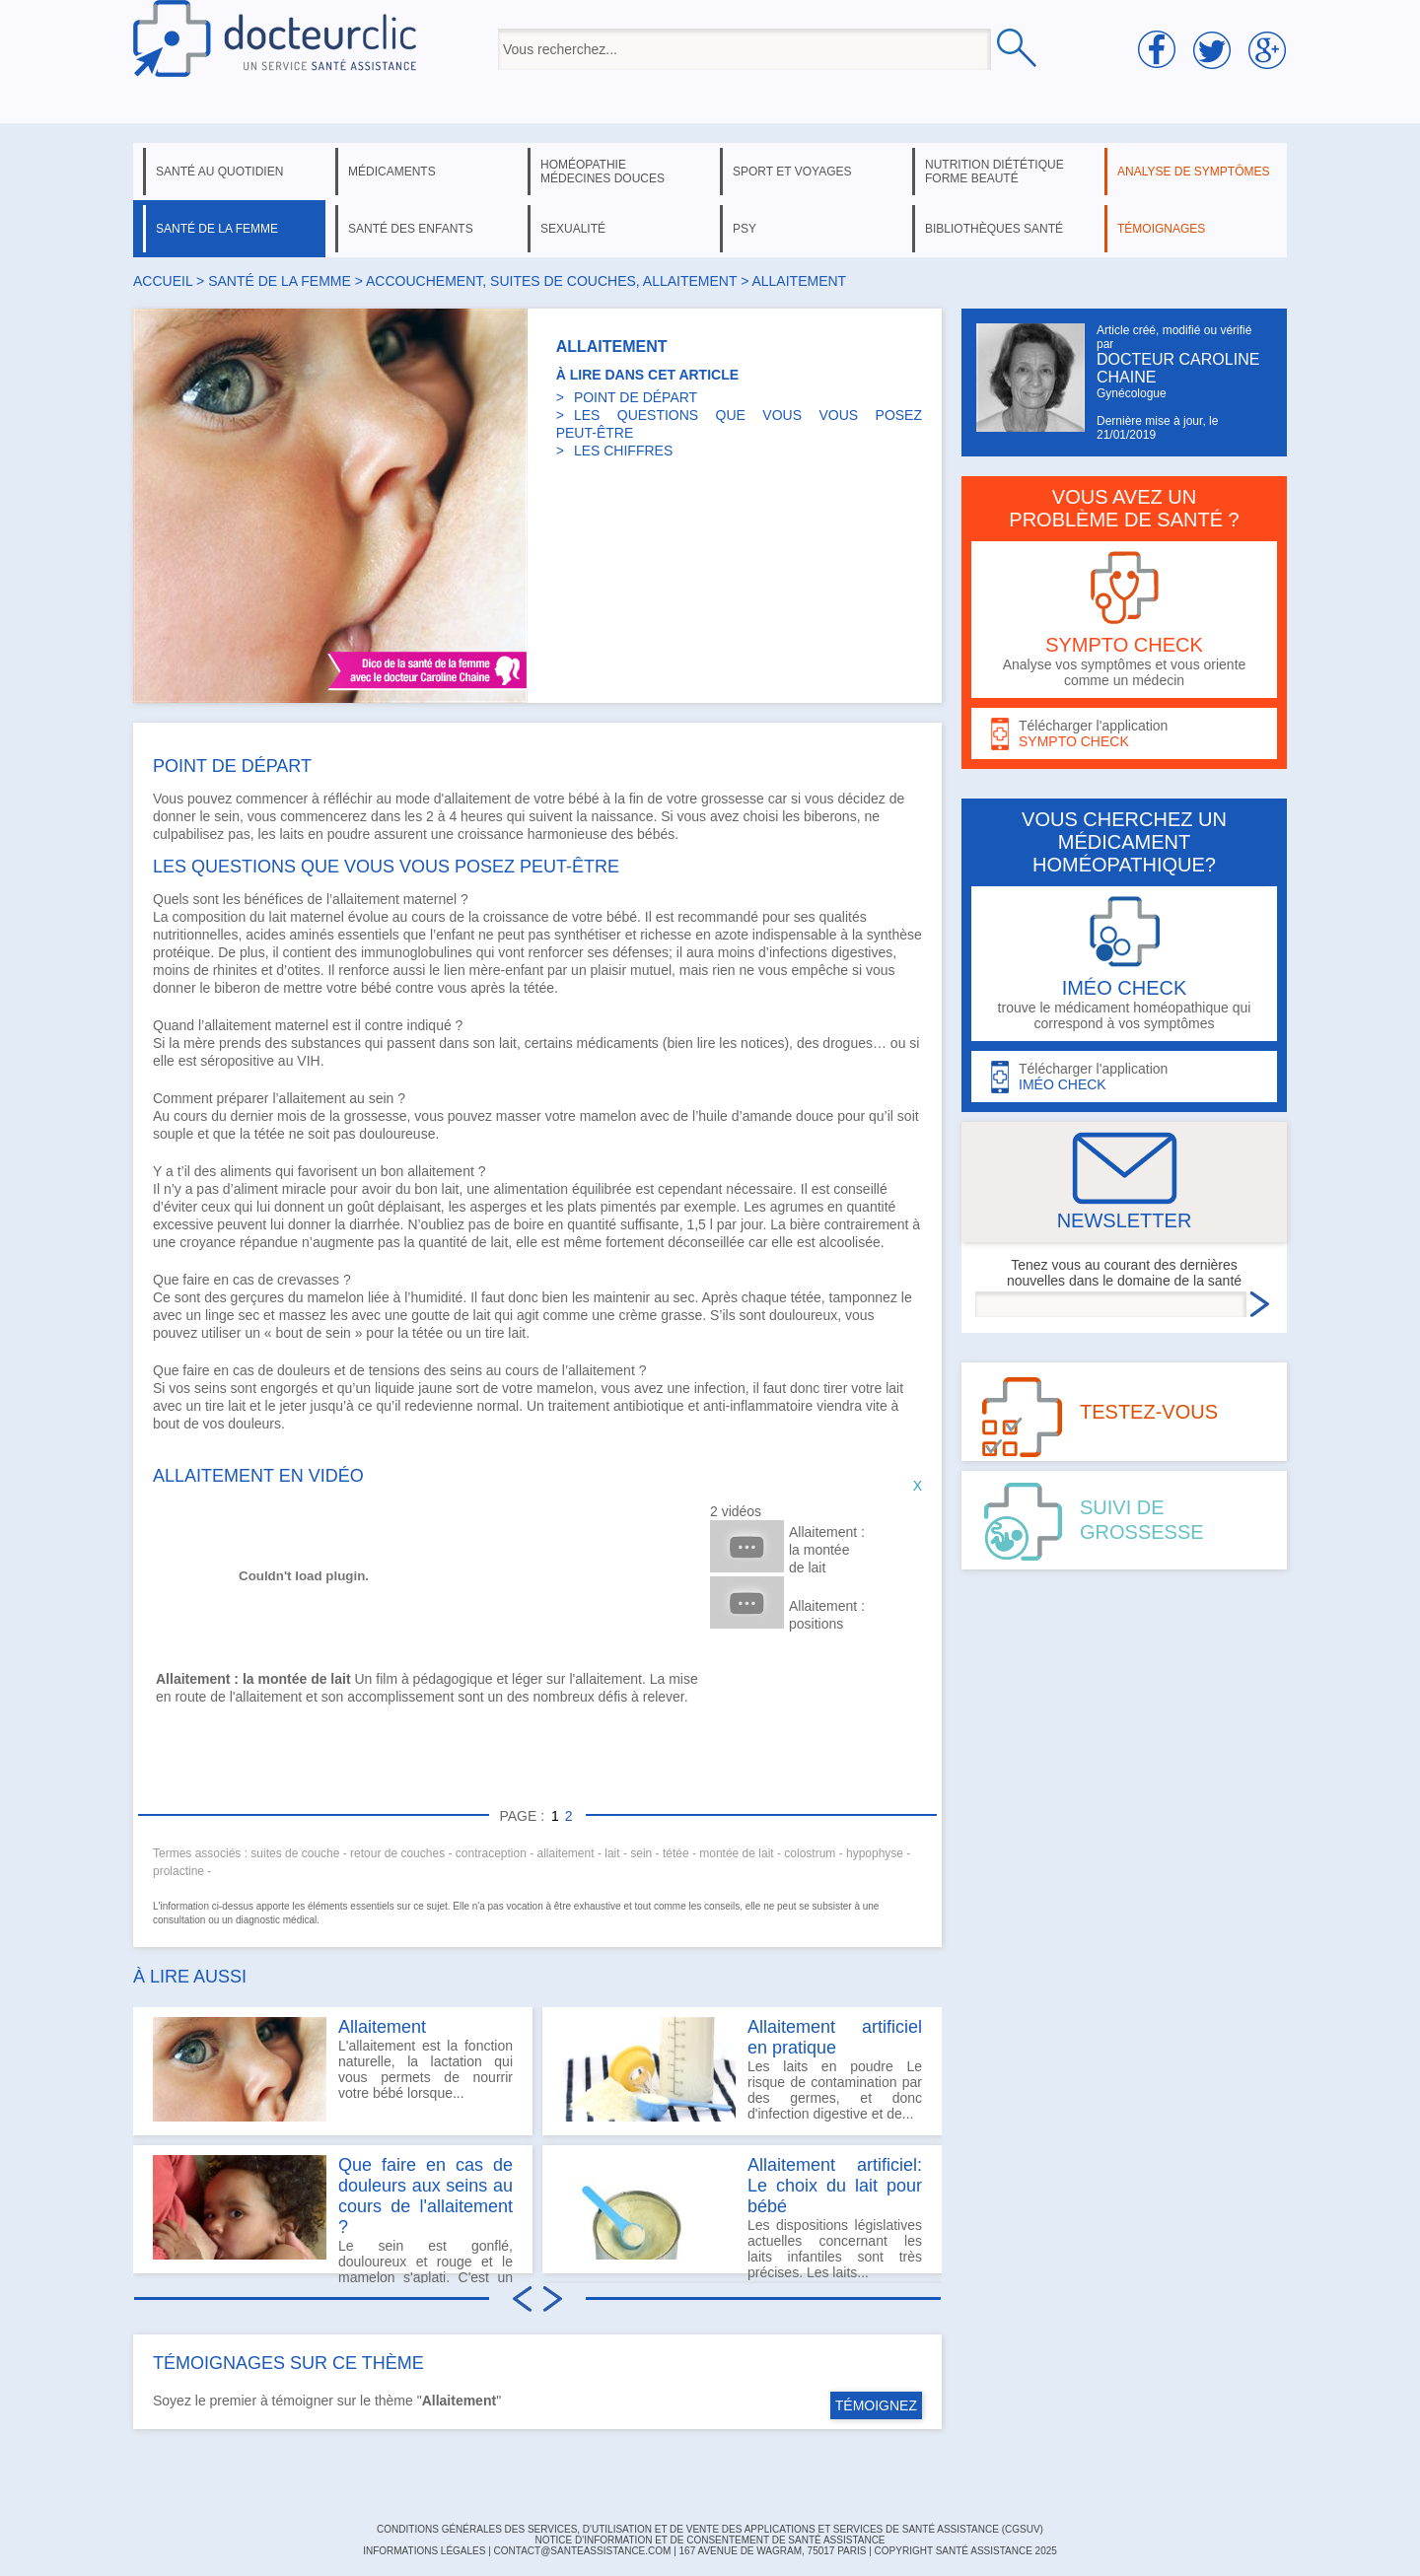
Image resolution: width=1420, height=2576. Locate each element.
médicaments (392, 171)
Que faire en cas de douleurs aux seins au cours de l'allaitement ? (425, 2196)
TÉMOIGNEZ (876, 2405)
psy (744, 229)
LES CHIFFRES (623, 450)
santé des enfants (410, 229)
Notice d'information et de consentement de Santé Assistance (709, 2540)
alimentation (531, 1189)
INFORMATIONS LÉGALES (424, 2550)
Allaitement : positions (827, 1615)
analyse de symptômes (1193, 171)
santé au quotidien (219, 171)
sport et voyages (792, 171)
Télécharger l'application (1124, 734)
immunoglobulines (416, 952)
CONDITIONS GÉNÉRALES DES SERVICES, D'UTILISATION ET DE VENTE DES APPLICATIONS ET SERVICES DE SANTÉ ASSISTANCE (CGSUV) (710, 2529)
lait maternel (306, 917)
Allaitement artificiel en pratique (834, 2037)
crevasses (308, 1280)
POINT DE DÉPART (635, 397)
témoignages (1161, 229)
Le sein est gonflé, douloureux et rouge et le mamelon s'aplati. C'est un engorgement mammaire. (333, 2214)
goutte (430, 1315)
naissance (622, 816)
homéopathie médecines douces (602, 171)
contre (414, 988)
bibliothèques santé (994, 229)
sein (381, 1098)
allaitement (440, 1171)
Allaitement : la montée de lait (827, 1549)
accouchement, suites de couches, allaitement (551, 281)
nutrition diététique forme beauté (994, 171)
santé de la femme (217, 229)
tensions (394, 1370)
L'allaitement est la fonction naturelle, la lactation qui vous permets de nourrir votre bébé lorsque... (333, 2069)
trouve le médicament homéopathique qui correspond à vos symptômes (1124, 963)
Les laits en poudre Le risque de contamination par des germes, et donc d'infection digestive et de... (742, 2069)
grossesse (732, 798)
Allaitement (382, 2027)
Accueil (162, 281)
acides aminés (290, 934)
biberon (237, 988)
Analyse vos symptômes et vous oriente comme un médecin (1124, 619)
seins (466, 1370)
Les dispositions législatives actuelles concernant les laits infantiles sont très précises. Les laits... (742, 2214)
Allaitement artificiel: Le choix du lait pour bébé (834, 2185)
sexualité (572, 229)
